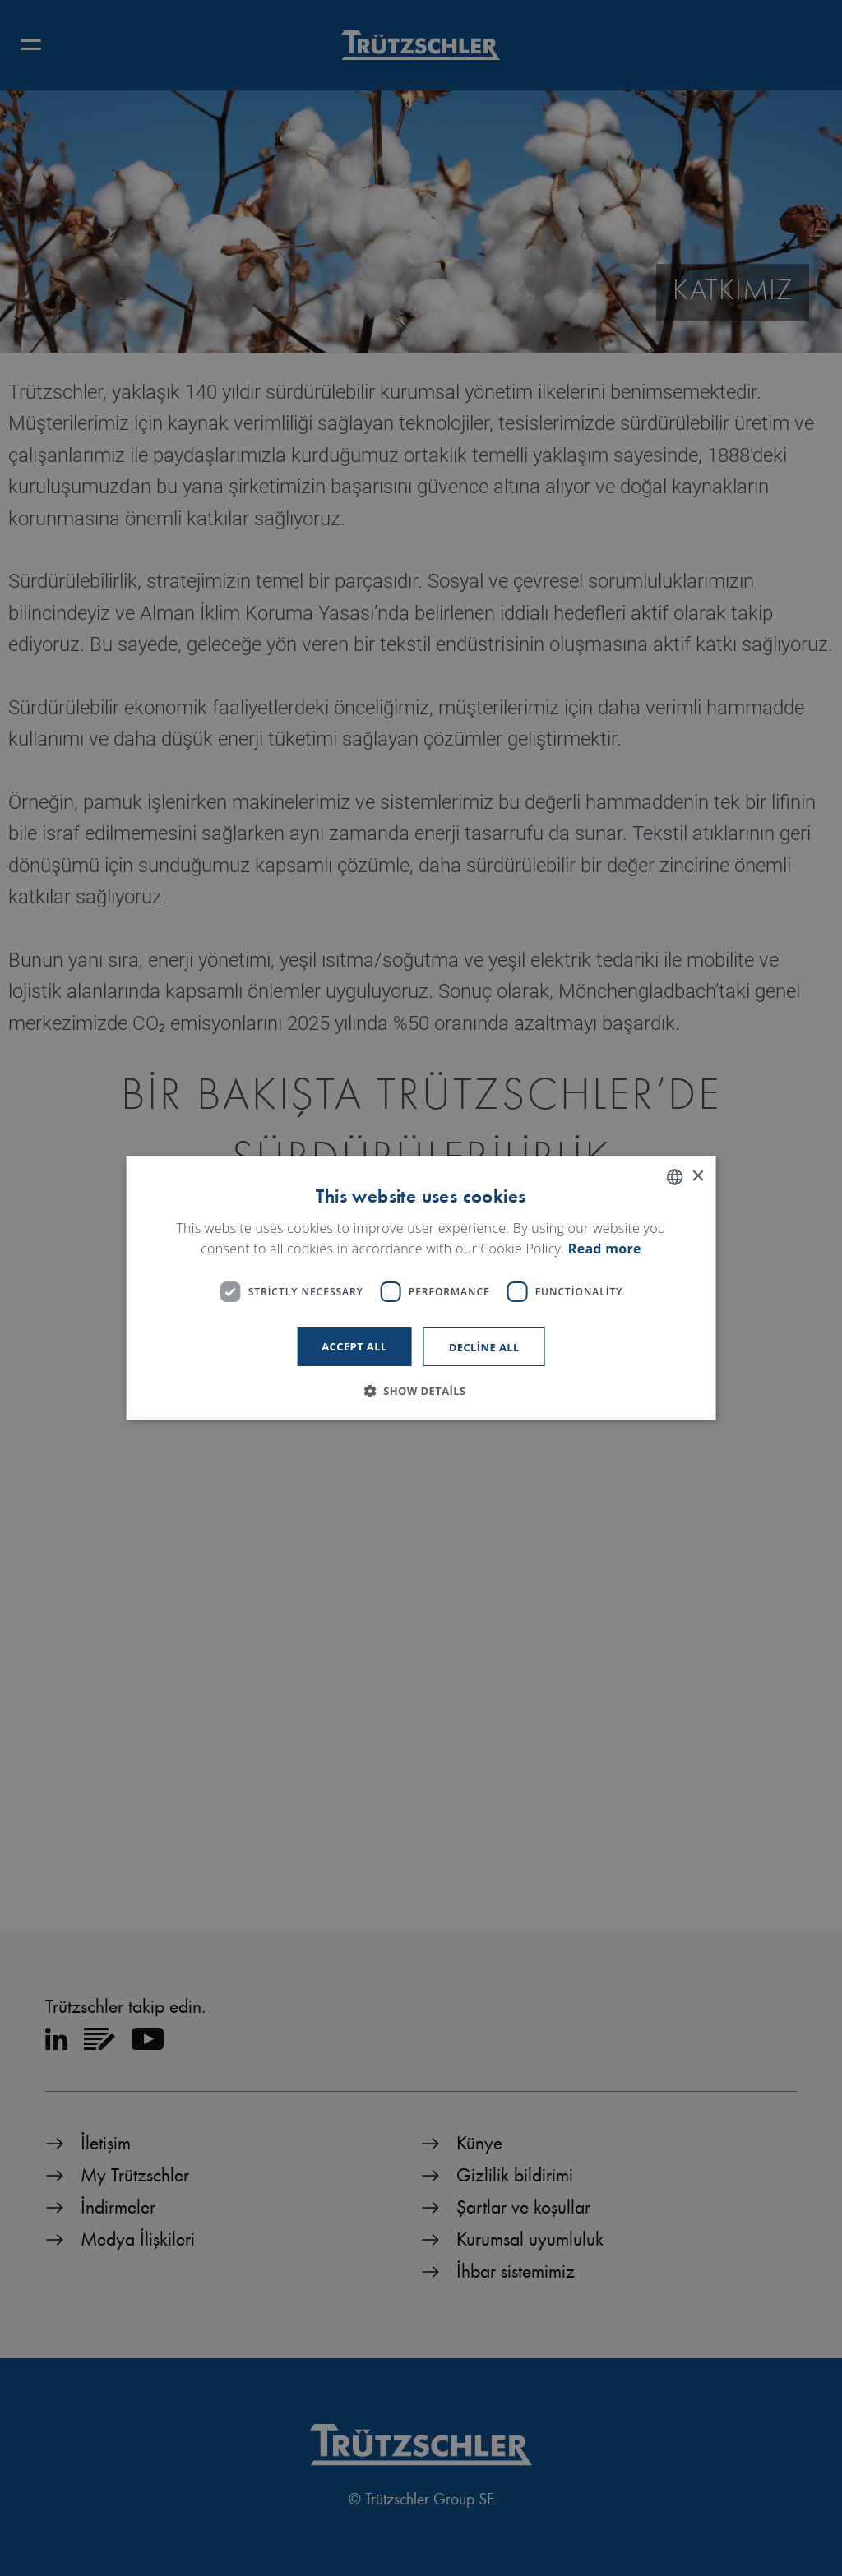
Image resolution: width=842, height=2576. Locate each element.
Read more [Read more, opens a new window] (604, 1249)
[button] (420, 1391)
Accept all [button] (354, 1346)
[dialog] (421, 1288)
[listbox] (674, 1177)
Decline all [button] (484, 1347)
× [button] (697, 1176)
